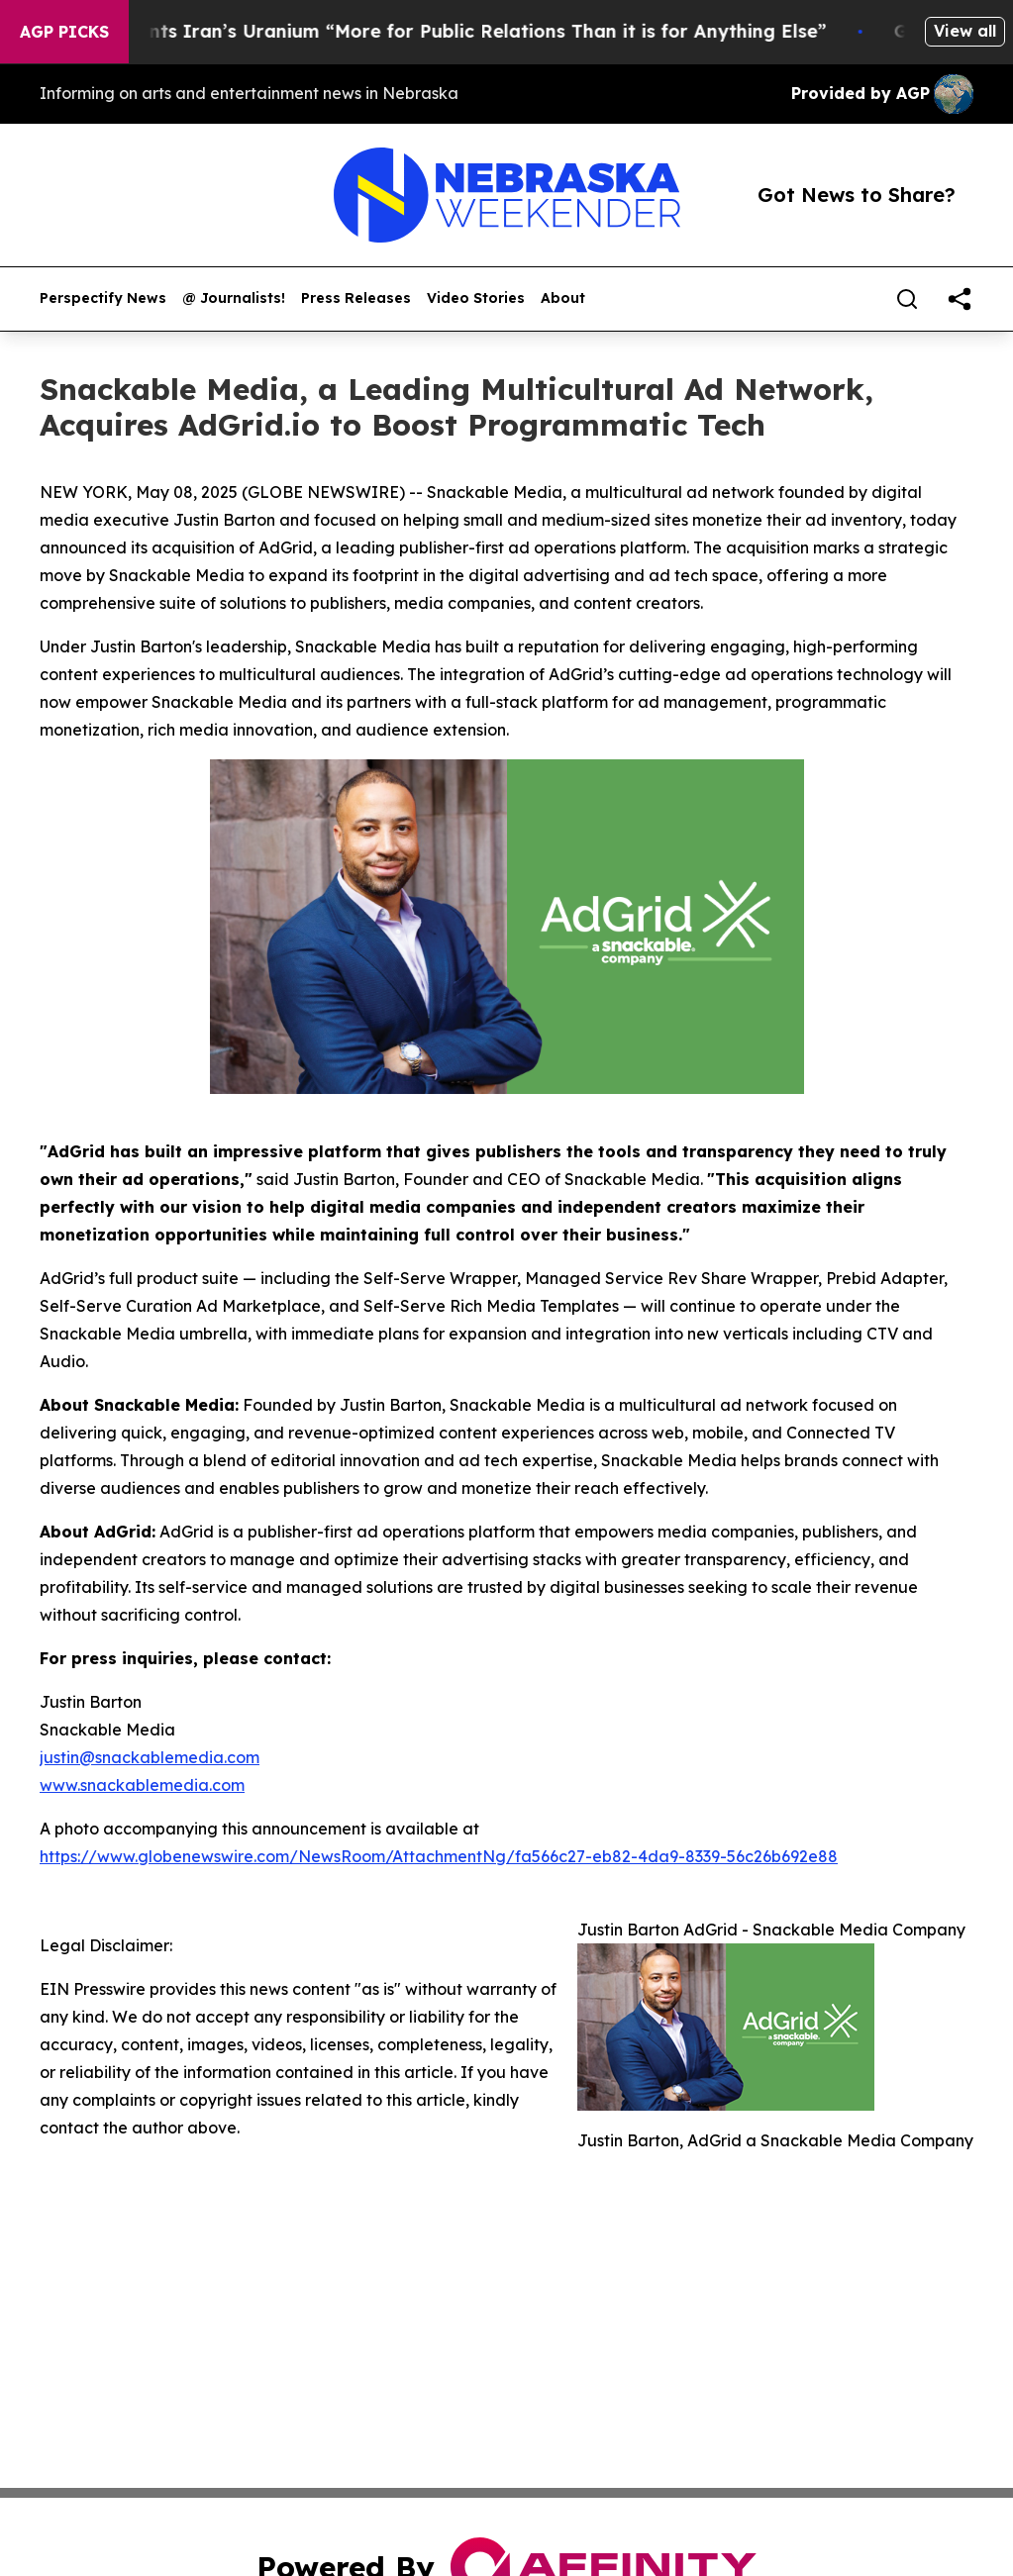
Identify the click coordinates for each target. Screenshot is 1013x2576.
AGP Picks (64, 32)
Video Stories (476, 298)
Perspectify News (103, 298)
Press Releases (356, 298)
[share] (959, 299)
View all (965, 31)
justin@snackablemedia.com (149, 1757)
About (563, 298)
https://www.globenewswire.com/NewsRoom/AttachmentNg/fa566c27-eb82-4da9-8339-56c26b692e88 (439, 1856)
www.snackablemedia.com (142, 1785)
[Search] (907, 299)
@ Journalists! (233, 298)
